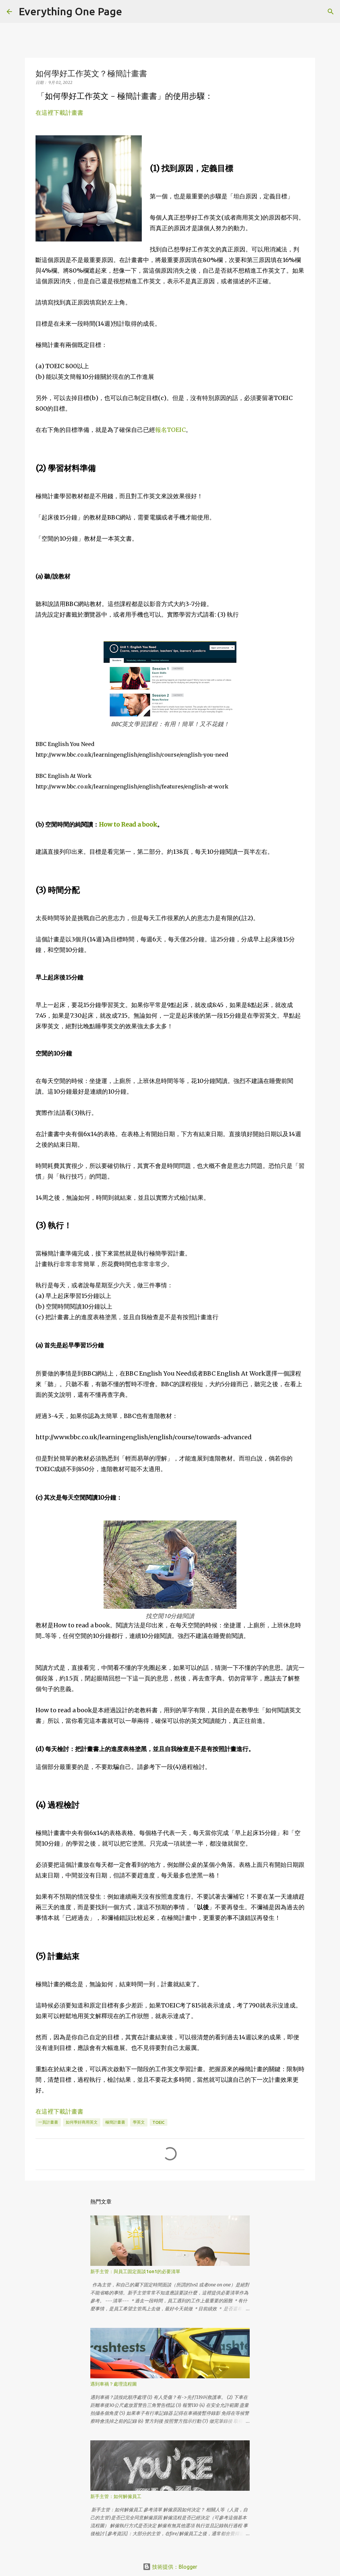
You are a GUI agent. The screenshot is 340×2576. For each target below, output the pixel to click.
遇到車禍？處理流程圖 (113, 2384)
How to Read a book (128, 824)
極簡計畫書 (115, 2122)
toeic (158, 2122)
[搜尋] (131, 12)
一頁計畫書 (48, 2122)
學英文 (139, 2122)
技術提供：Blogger (170, 2567)
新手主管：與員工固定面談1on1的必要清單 (135, 2271)
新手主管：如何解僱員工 (115, 2496)
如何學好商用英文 (82, 2122)
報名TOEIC (170, 430)
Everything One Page (70, 11)
